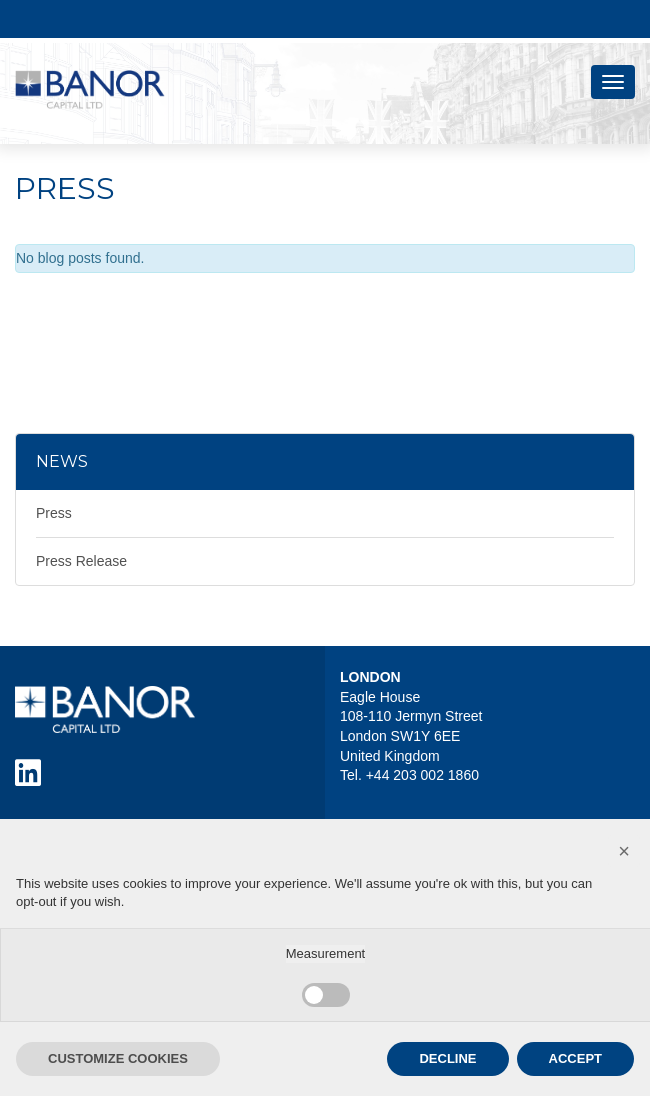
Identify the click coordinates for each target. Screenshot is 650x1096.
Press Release (81, 561)
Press (54, 513)
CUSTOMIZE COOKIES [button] (118, 1058)
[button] (624, 851)
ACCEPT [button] (575, 1058)
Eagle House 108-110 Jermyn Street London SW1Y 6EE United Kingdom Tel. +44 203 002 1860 (411, 736)
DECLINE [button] (447, 1058)
